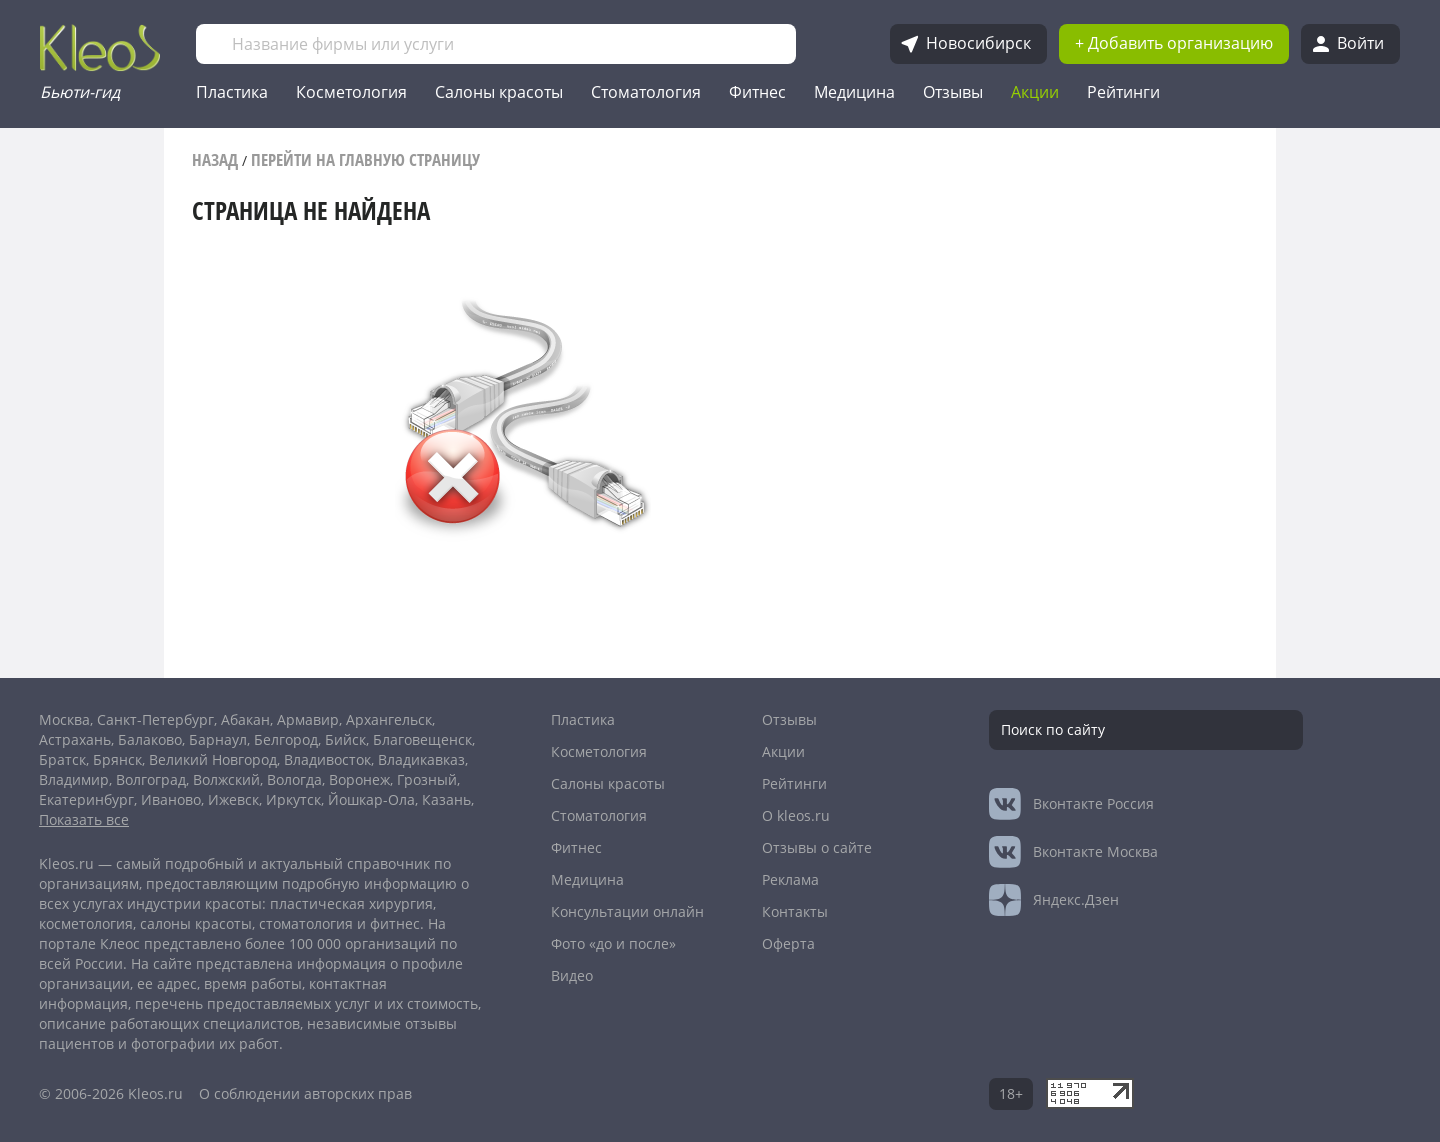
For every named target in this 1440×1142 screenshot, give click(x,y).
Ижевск (233, 799)
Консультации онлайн (627, 911)
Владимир (74, 779)
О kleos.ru (796, 815)
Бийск (345, 739)
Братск (62, 759)
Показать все (84, 819)
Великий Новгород (213, 759)
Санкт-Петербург (155, 719)
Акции (1035, 92)
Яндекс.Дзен (1076, 899)
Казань (446, 799)
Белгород (286, 739)
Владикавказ (421, 759)
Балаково (150, 739)
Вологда (294, 779)
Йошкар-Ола (371, 799)
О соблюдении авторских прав (305, 1093)
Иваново (171, 799)
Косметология (351, 92)
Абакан (245, 719)
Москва (64, 719)
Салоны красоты (499, 92)
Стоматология (646, 92)
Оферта (788, 943)
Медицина (854, 92)
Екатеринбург (86, 799)
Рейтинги (1123, 92)
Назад (215, 159)
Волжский (226, 779)
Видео (572, 975)
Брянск (117, 759)
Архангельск (389, 719)
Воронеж (359, 779)
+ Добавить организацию (1174, 43)
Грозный (427, 779)
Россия (1093, 803)
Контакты (795, 911)
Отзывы (953, 92)
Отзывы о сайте (817, 847)
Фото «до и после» (613, 943)
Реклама (790, 879)
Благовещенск (422, 739)
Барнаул (218, 739)
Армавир (308, 719)
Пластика (232, 92)
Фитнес (757, 92)
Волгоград (151, 779)
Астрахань (75, 739)
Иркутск (293, 799)
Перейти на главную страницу (365, 159)
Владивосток (327, 759)
